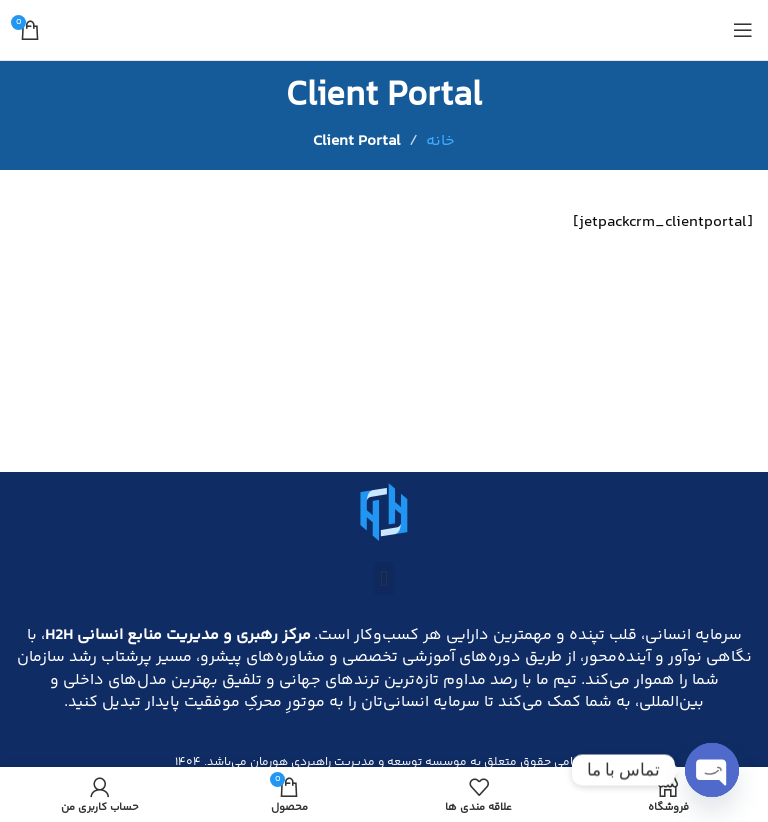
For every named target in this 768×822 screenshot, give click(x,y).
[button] (383, 578)
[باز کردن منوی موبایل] (743, 30)
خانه (440, 141)
